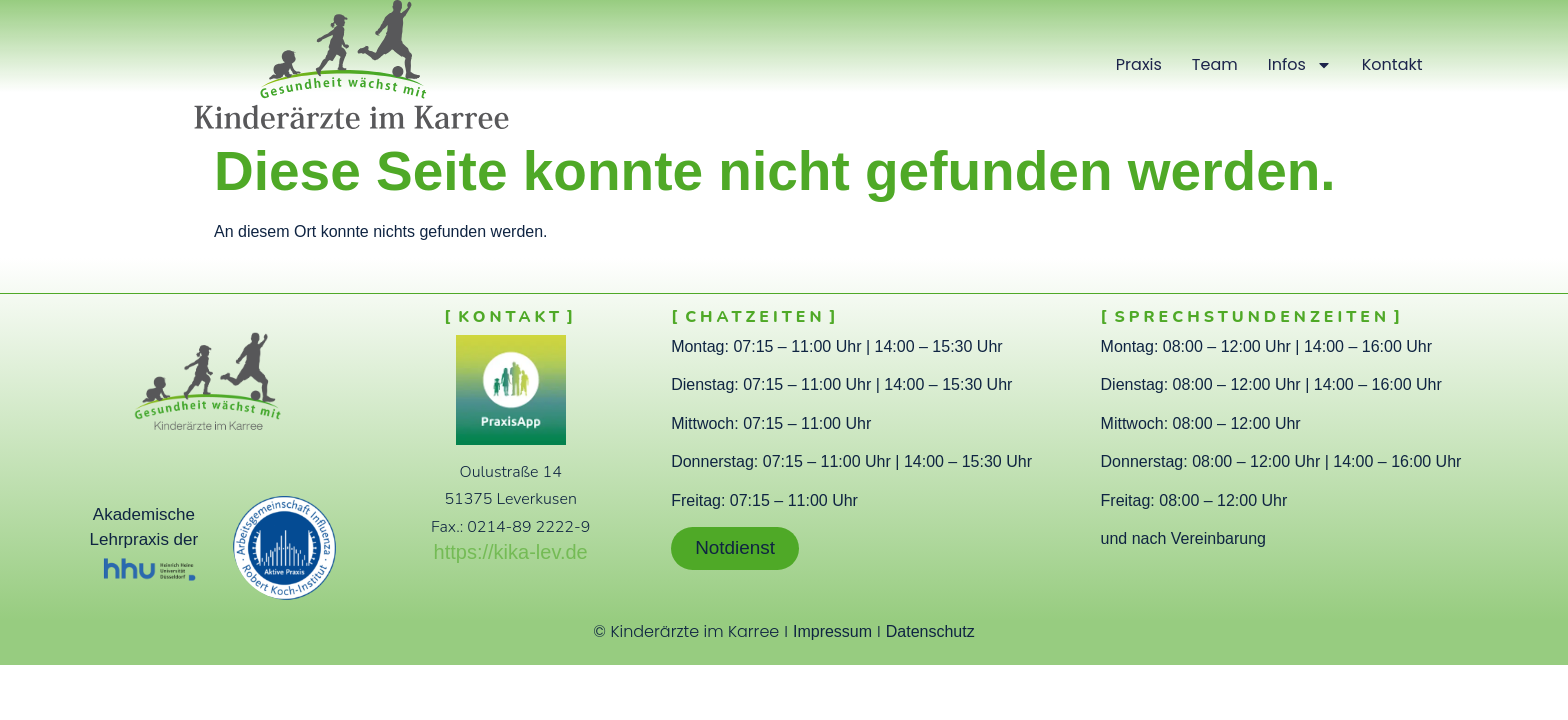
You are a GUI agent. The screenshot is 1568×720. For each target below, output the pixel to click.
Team (1215, 64)
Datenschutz (930, 631)
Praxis (1139, 64)
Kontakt (1392, 64)
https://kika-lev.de (511, 552)
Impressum (832, 631)
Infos (1300, 65)
